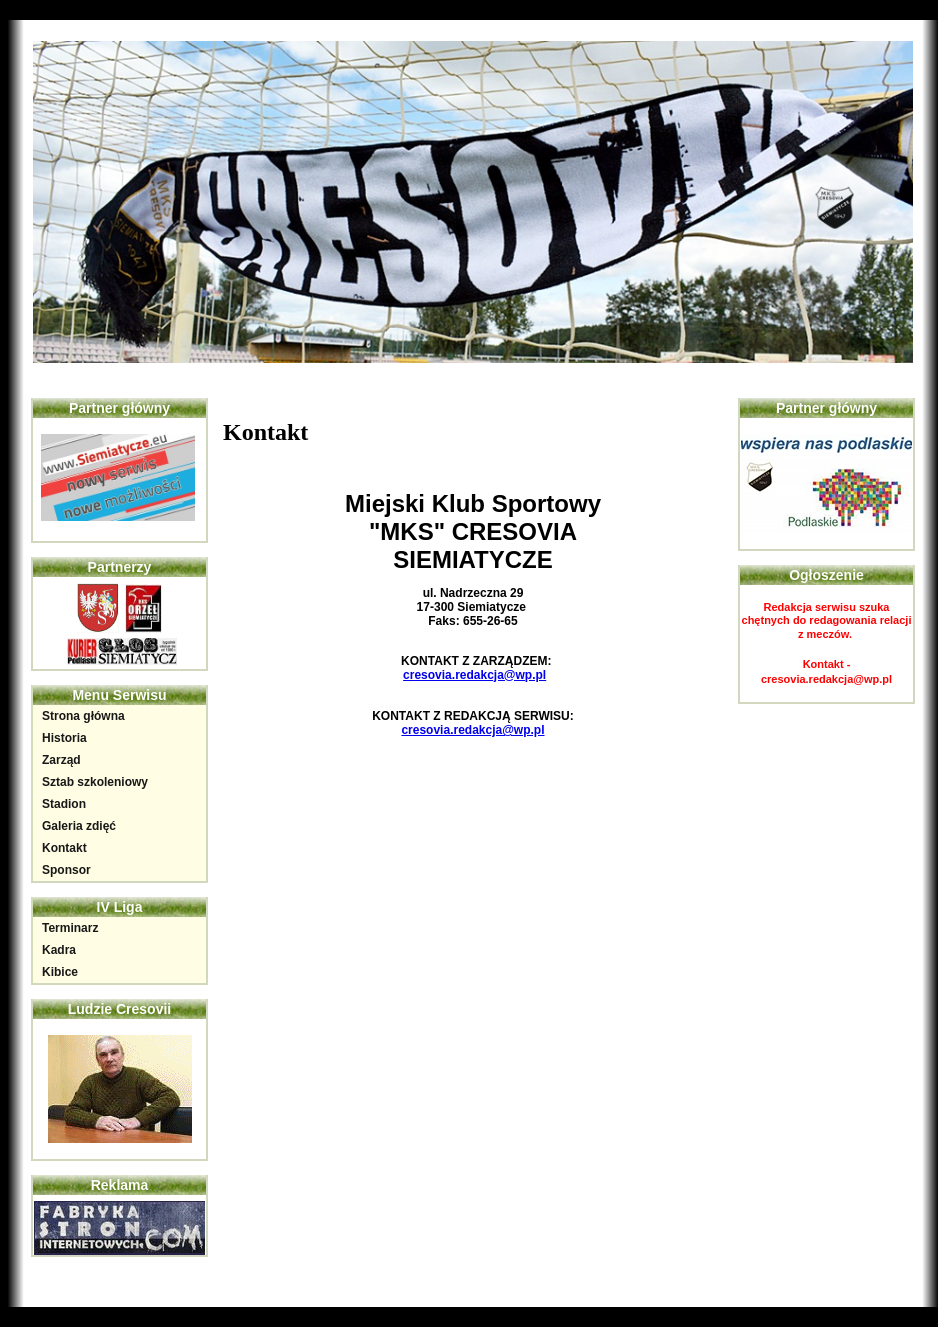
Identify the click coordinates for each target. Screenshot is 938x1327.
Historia (64, 738)
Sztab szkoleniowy (95, 782)
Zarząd (61, 760)
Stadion (64, 804)
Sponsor (66, 870)
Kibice (60, 972)
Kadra (59, 950)
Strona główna (83, 716)
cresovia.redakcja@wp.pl (474, 675)
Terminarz (70, 928)
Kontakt (64, 848)
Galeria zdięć (79, 826)
